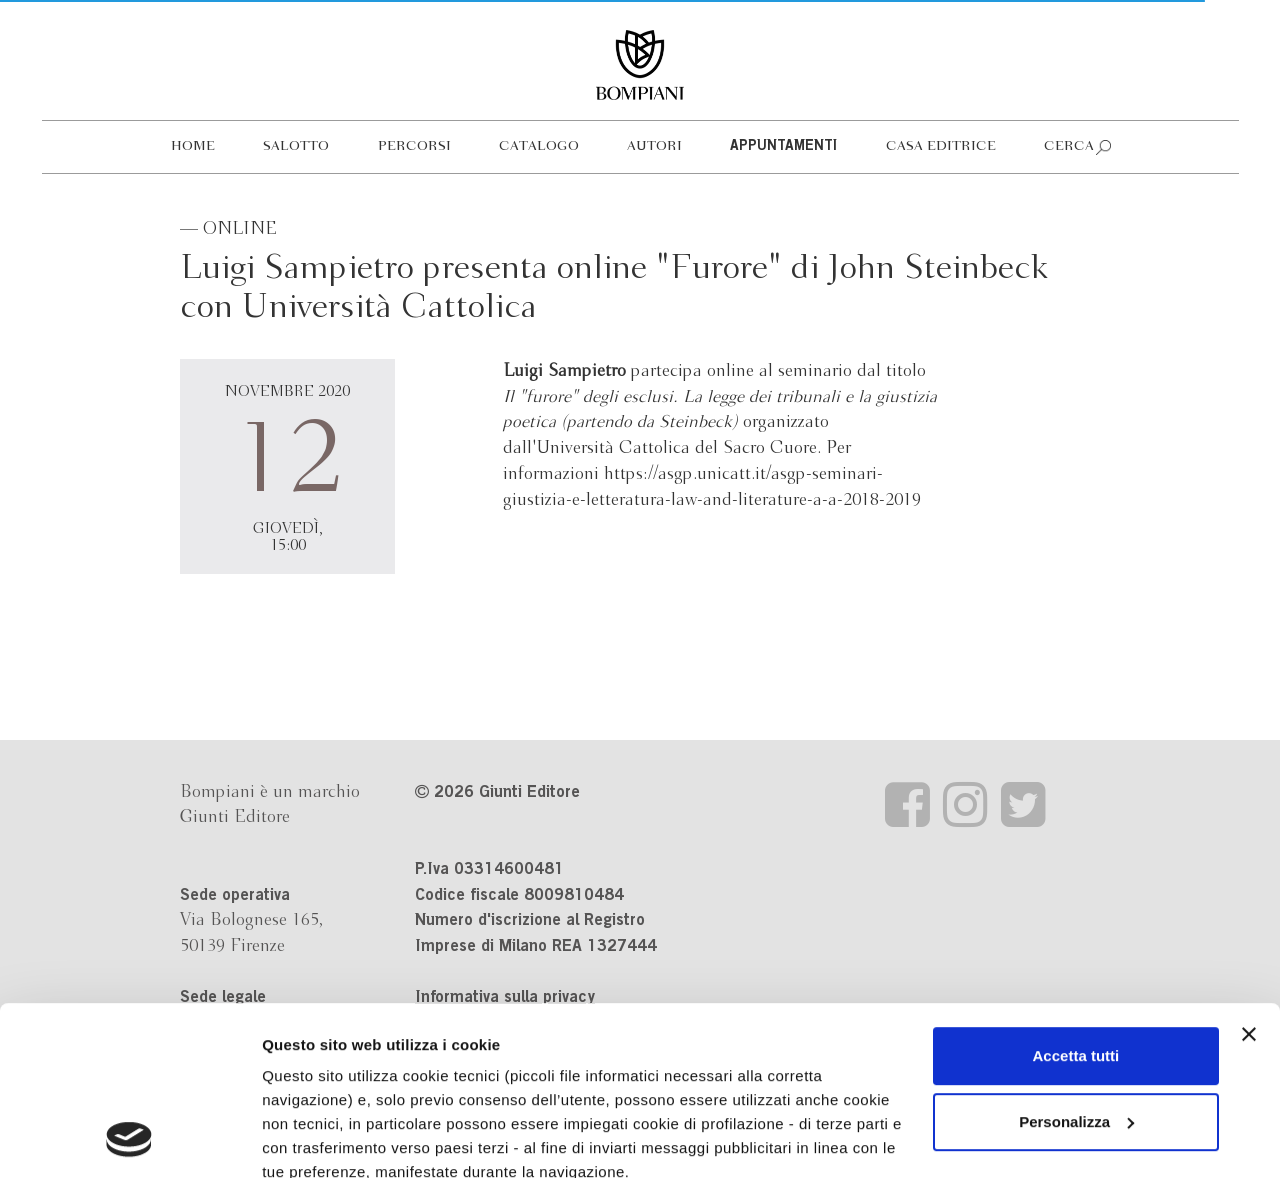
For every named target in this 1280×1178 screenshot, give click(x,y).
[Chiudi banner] (1249, 876)
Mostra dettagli (316, 1138)
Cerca (1069, 146)
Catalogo (539, 146)
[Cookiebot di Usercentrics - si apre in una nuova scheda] (129, 1139)
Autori (654, 146)
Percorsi (414, 146)
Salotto (296, 146)
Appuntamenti (783, 147)
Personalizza (1076, 963)
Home (193, 146)
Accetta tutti (1076, 897)
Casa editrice (941, 146)
